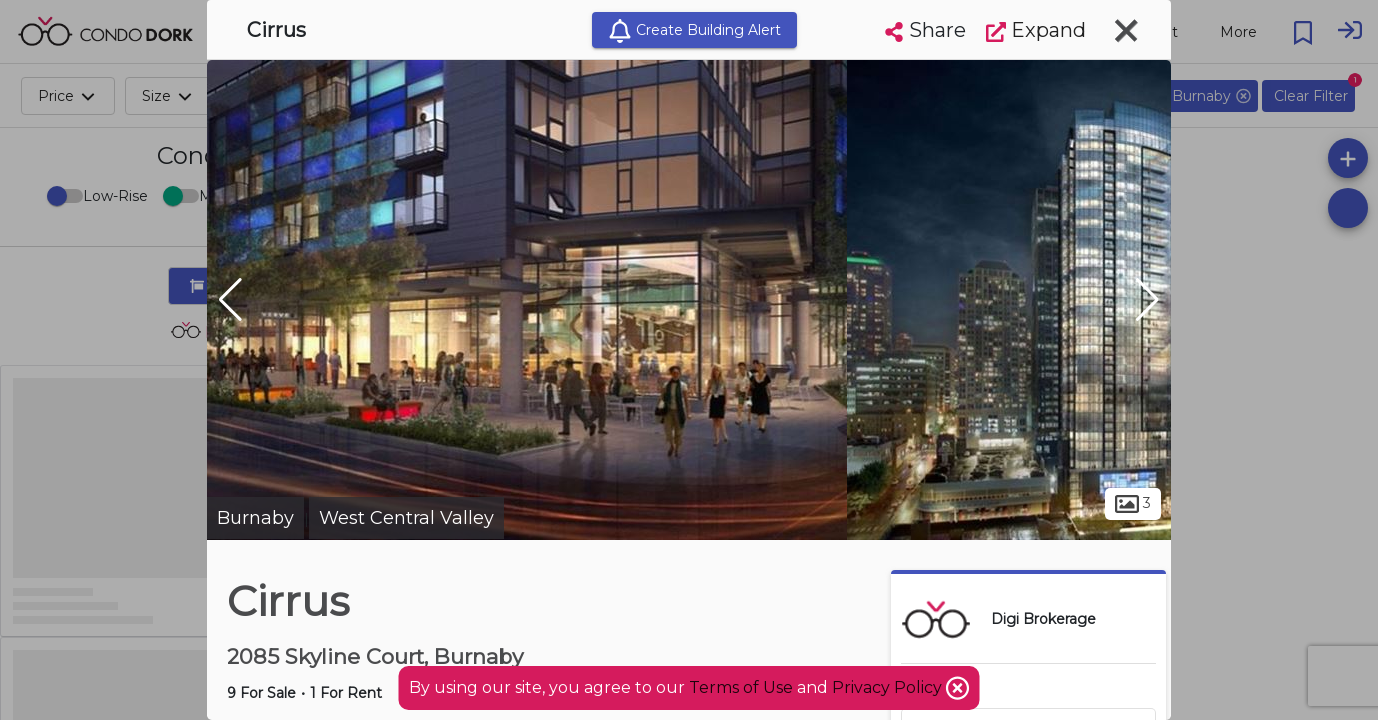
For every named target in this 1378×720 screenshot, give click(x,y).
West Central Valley (406, 518)
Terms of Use (741, 687)
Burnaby (255, 518)
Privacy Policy (889, 687)
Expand (1036, 30)
